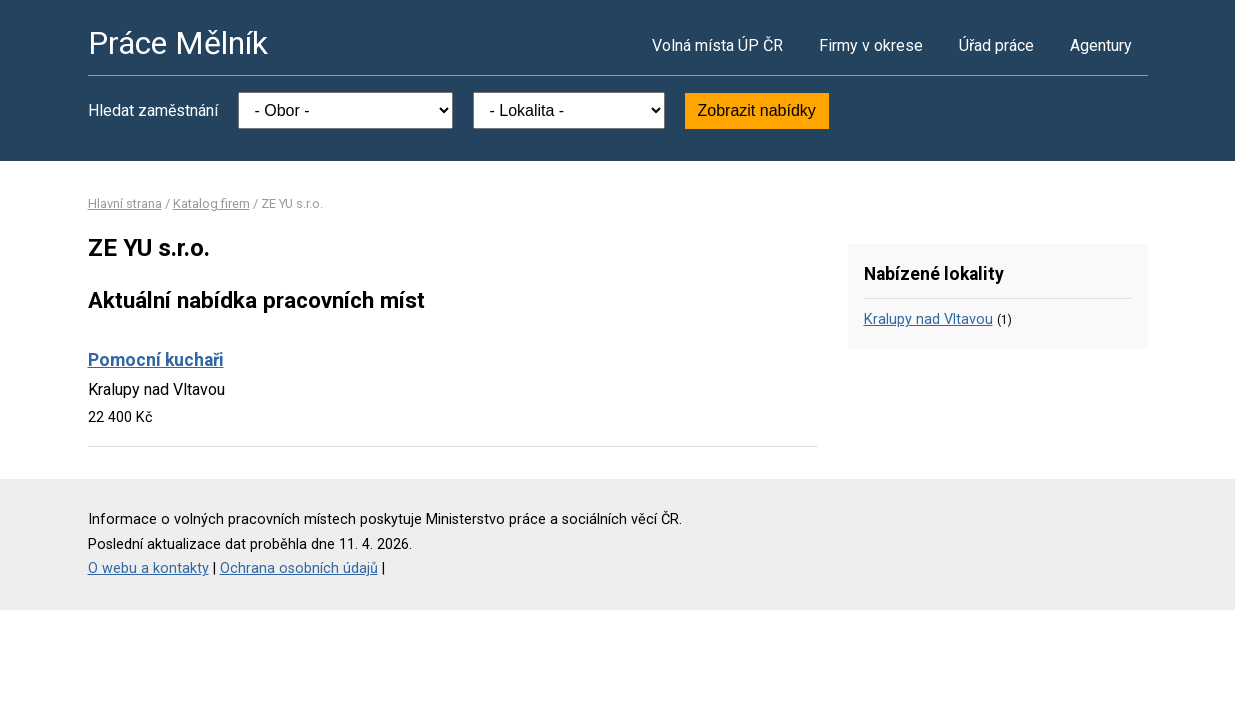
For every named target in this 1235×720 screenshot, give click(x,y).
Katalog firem (211, 203)
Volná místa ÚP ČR (717, 45)
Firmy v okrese (871, 45)
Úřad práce (996, 45)
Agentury (1101, 45)
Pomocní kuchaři (156, 360)
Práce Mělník (178, 43)
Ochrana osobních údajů (299, 568)
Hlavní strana (125, 203)
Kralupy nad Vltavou (928, 319)
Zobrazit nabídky (757, 110)
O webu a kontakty (148, 568)
